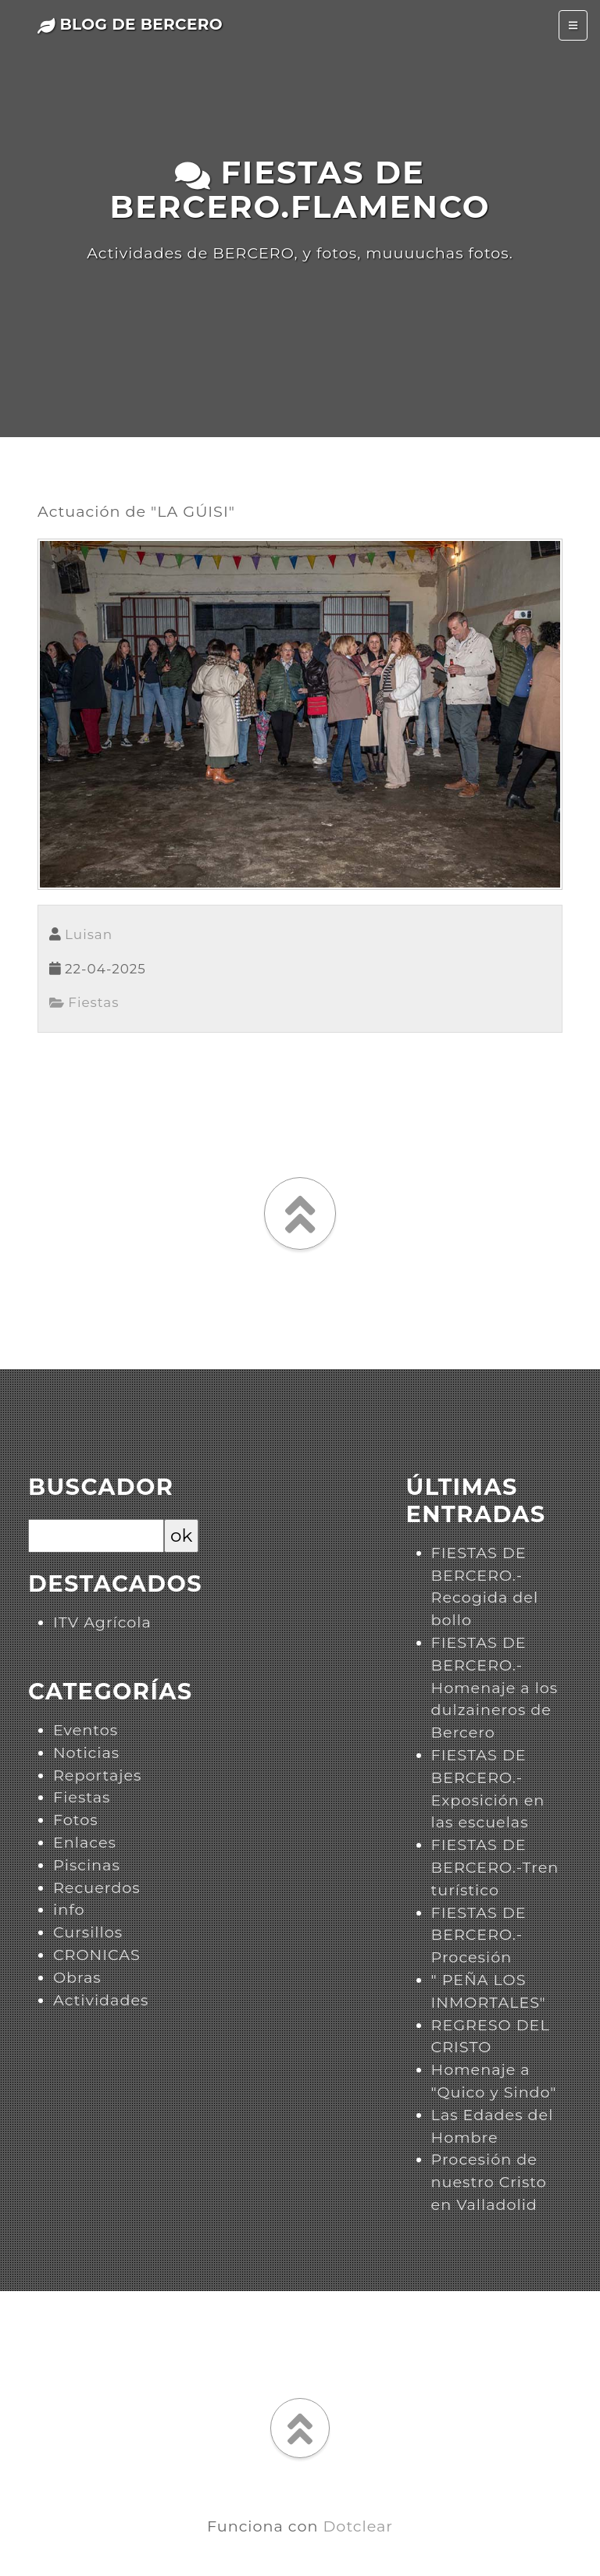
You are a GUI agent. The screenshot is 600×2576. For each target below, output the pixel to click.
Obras (77, 1977)
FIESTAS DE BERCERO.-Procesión (479, 1935)
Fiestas (84, 1002)
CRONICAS (97, 1954)
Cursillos (88, 1932)
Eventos (85, 1729)
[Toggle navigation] (573, 25)
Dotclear (358, 2526)
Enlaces (84, 1842)
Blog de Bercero (130, 24)
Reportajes (97, 1775)
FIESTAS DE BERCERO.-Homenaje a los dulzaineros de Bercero (495, 1687)
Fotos (75, 1819)
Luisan (88, 934)
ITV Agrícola (102, 1622)
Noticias (86, 1752)
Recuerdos (97, 1887)
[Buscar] (96, 1536)
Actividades (100, 2000)
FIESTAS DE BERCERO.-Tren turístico (495, 1867)
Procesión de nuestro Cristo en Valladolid (489, 2182)
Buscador (100, 1487)
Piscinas (86, 1865)
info (69, 1909)
